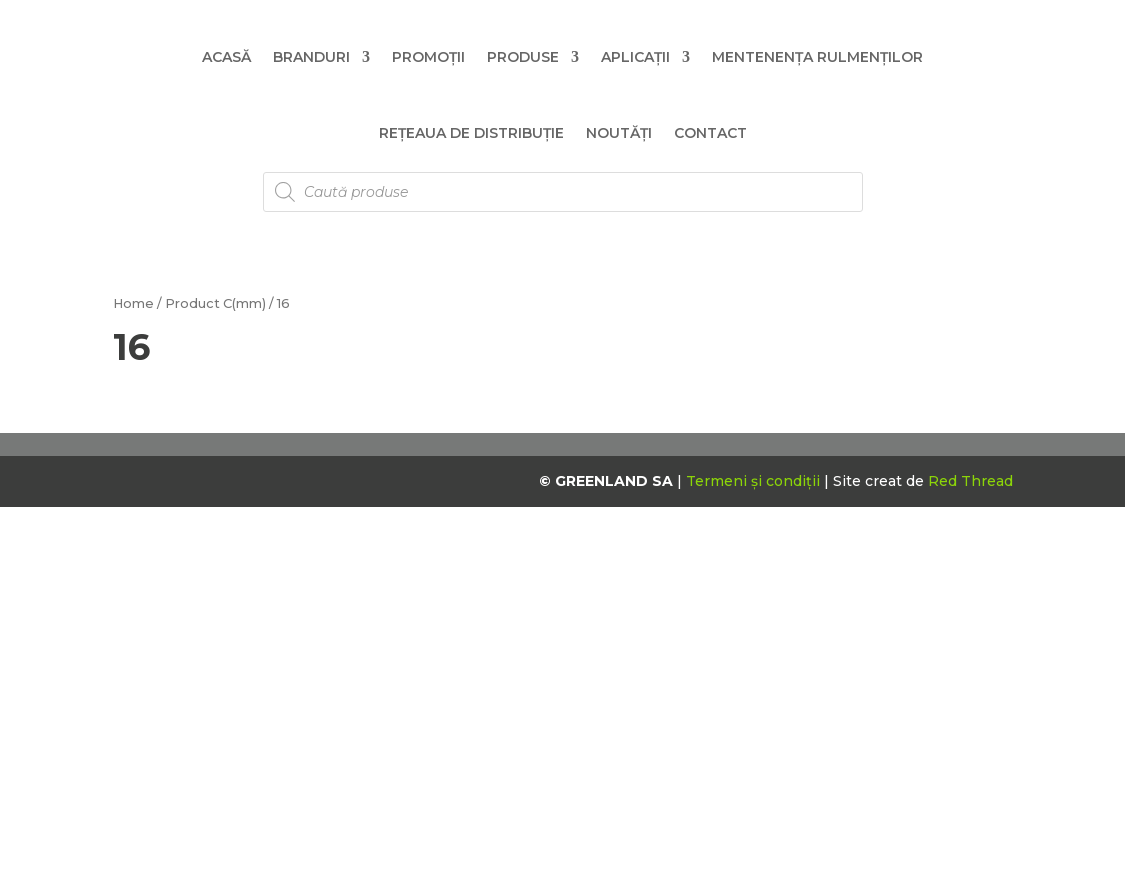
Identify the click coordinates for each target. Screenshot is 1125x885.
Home (133, 303)
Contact (710, 133)
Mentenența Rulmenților (817, 57)
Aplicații (635, 57)
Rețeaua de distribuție (471, 133)
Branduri (311, 57)
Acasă (226, 57)
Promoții (428, 57)
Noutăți (619, 133)
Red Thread (970, 481)
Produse (523, 57)
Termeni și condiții (755, 481)
